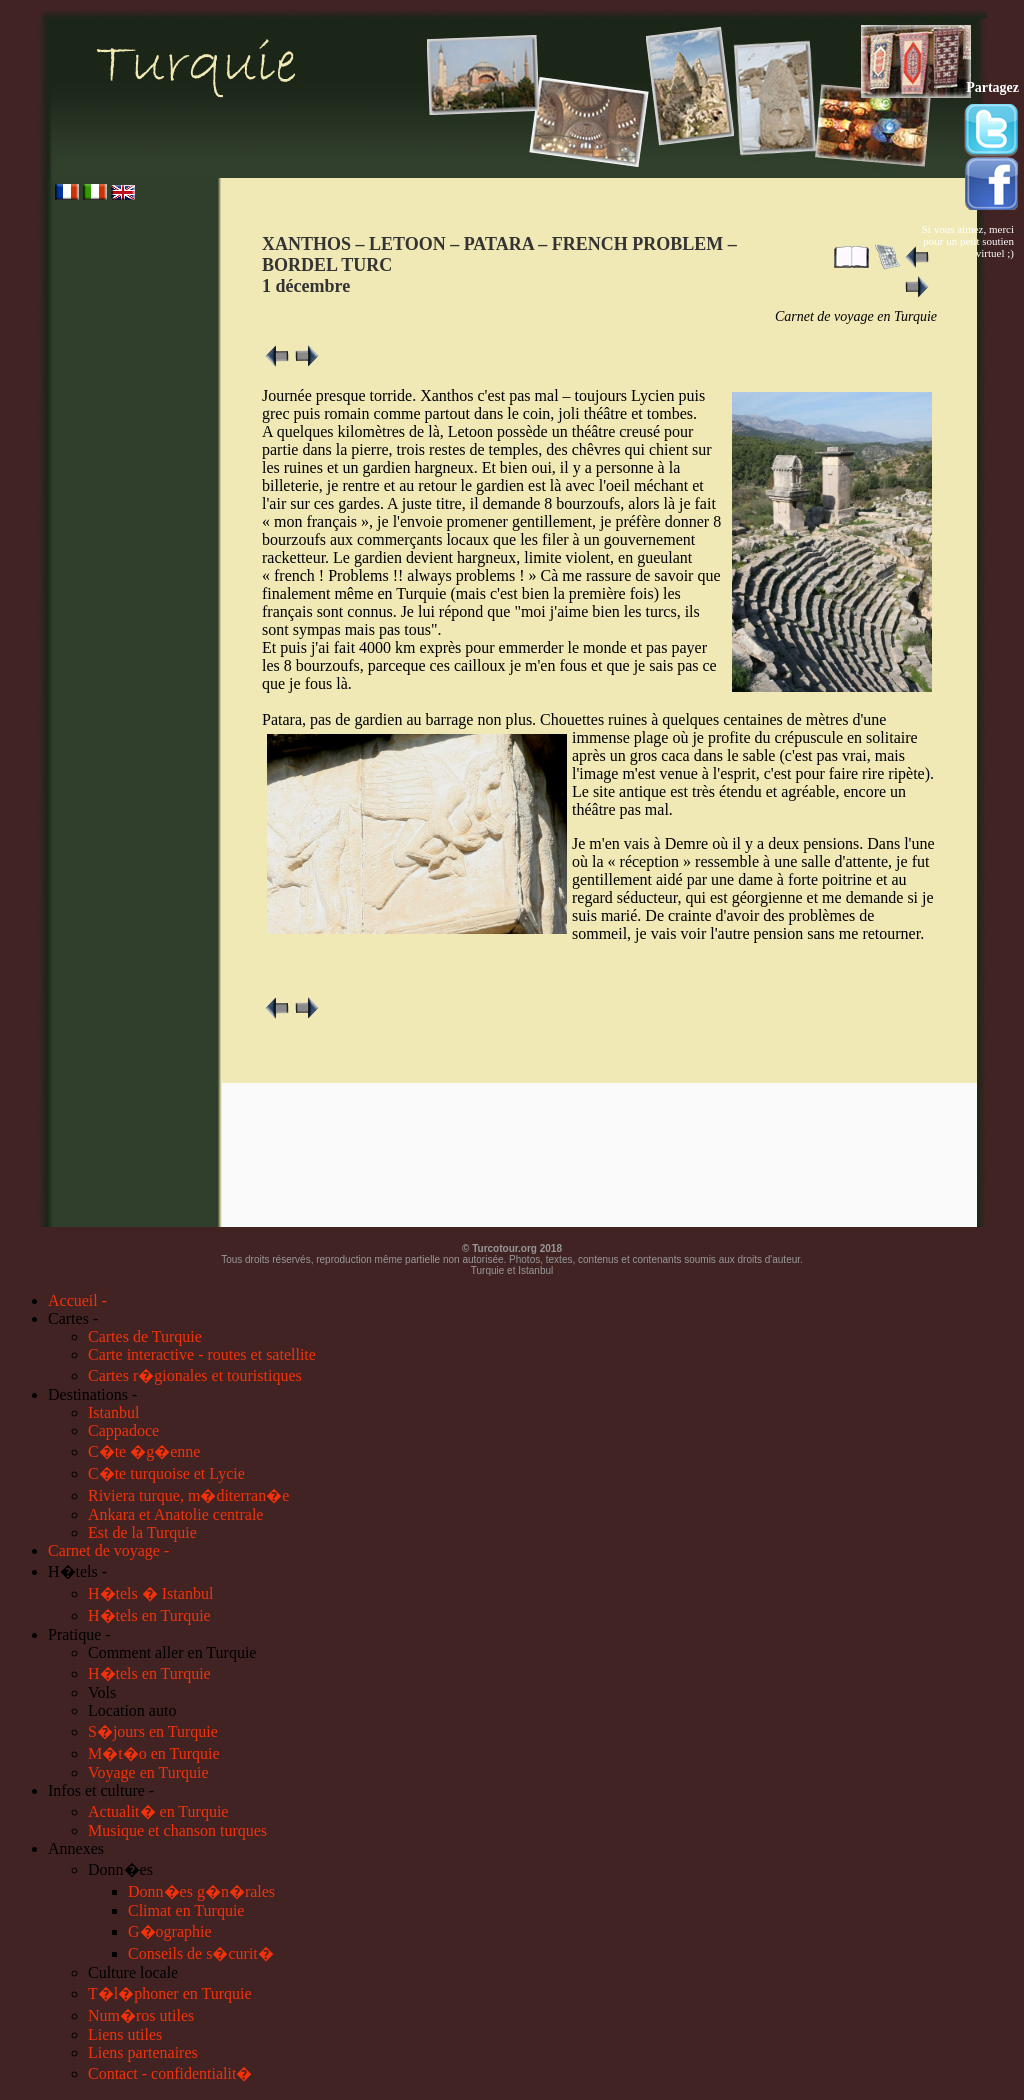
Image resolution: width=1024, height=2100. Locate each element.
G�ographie (170, 1931)
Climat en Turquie (186, 1910)
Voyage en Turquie (148, 1772)
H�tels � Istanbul (150, 1593)
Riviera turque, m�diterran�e (188, 1495)
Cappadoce (123, 1430)
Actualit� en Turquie (158, 1811)
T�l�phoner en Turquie (170, 1993)
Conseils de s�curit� (201, 1953)
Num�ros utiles (141, 2015)
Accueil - (77, 1300)
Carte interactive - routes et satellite (202, 1354)
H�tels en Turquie (149, 1615)
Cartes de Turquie (145, 1336)
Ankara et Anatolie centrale (175, 1514)
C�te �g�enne (144, 1451)
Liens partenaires (143, 2052)
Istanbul (114, 1412)
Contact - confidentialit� (170, 2073)
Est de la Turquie (142, 1532)
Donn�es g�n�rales (201, 1891)
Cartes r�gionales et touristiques (195, 1375)
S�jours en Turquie (153, 1731)
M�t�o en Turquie (154, 1753)
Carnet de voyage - (108, 1550)
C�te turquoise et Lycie (166, 1473)
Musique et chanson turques (177, 1830)
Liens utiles (125, 2034)
